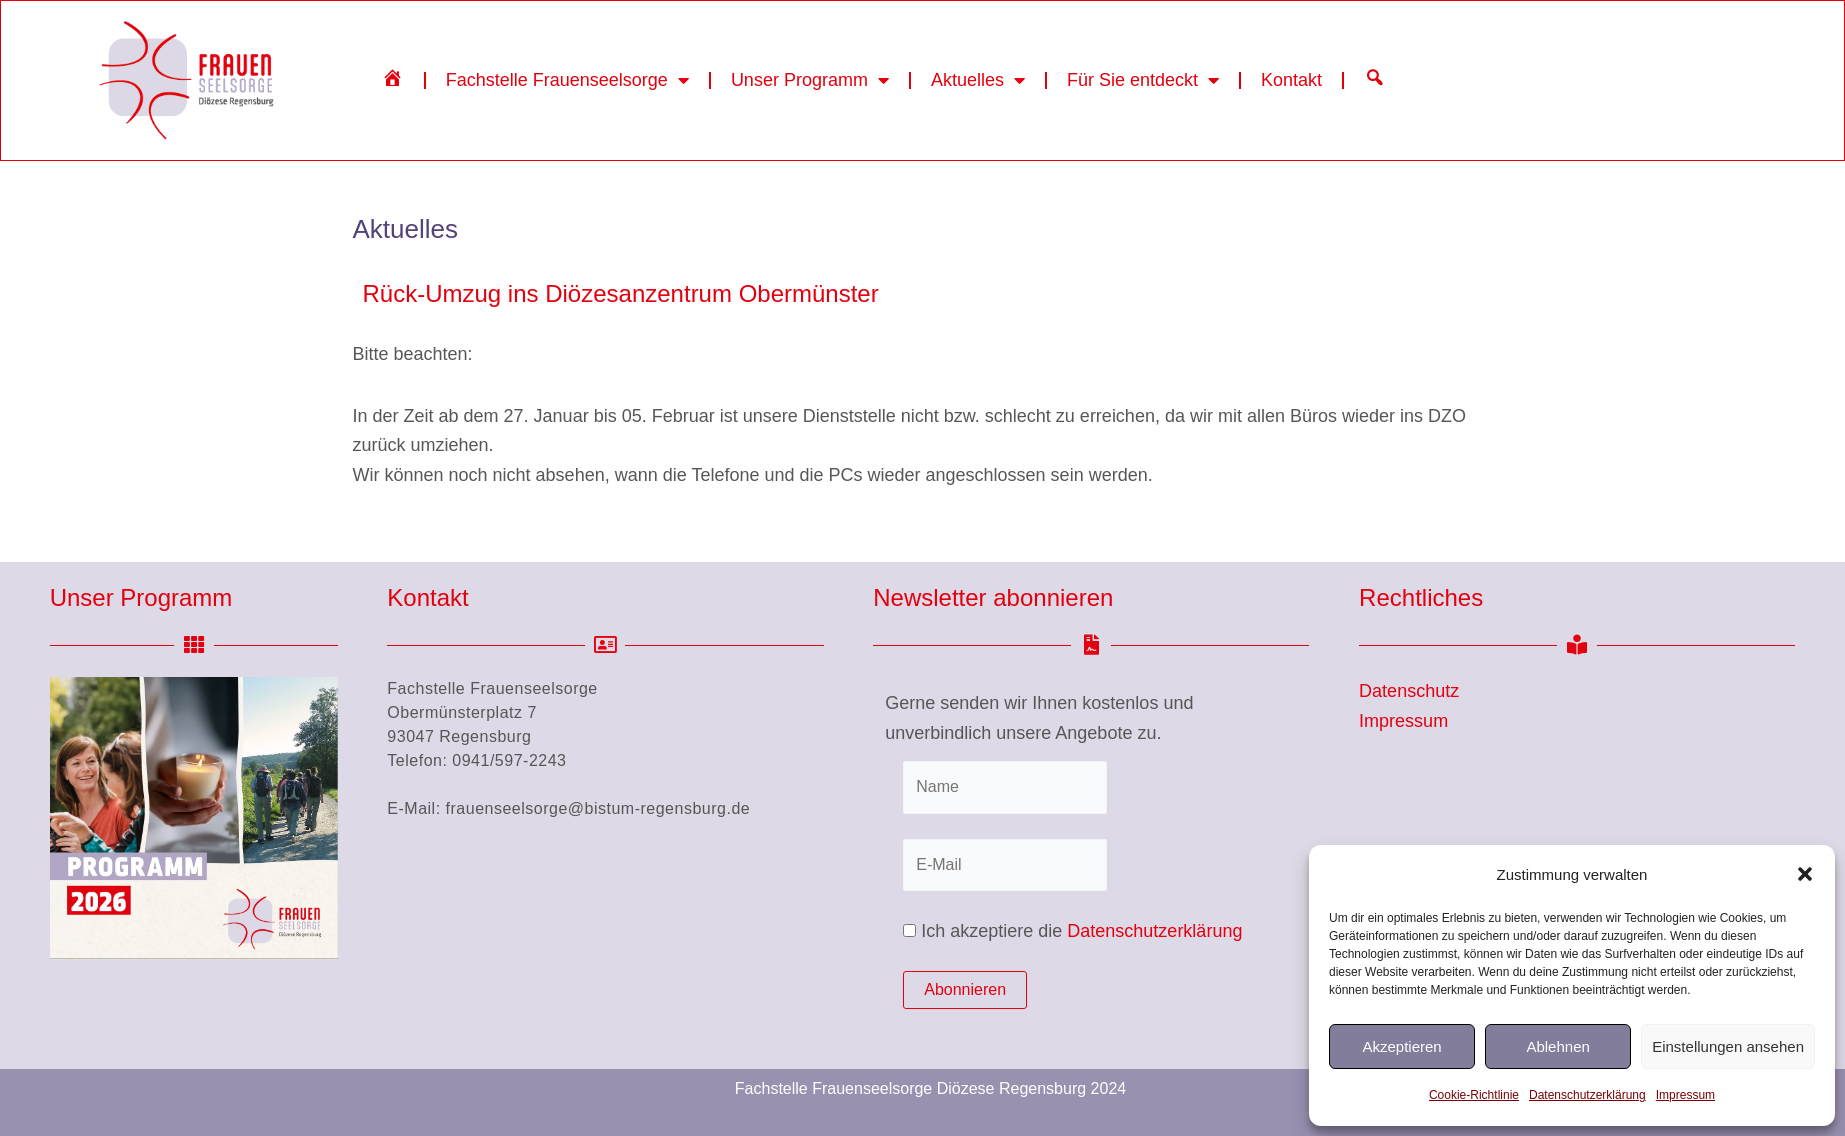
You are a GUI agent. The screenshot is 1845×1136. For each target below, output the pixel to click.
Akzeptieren (1401, 1046)
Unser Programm (810, 80)
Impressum (1685, 1095)
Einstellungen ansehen (1728, 1046)
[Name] (1005, 787)
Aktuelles (978, 80)
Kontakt (1291, 80)
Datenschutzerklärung (1587, 1095)
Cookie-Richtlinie (1474, 1095)
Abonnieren (965, 989)
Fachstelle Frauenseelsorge (567, 80)
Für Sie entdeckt (1143, 80)
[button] (1805, 874)
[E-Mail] (1005, 865)
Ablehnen (1557, 1046)
